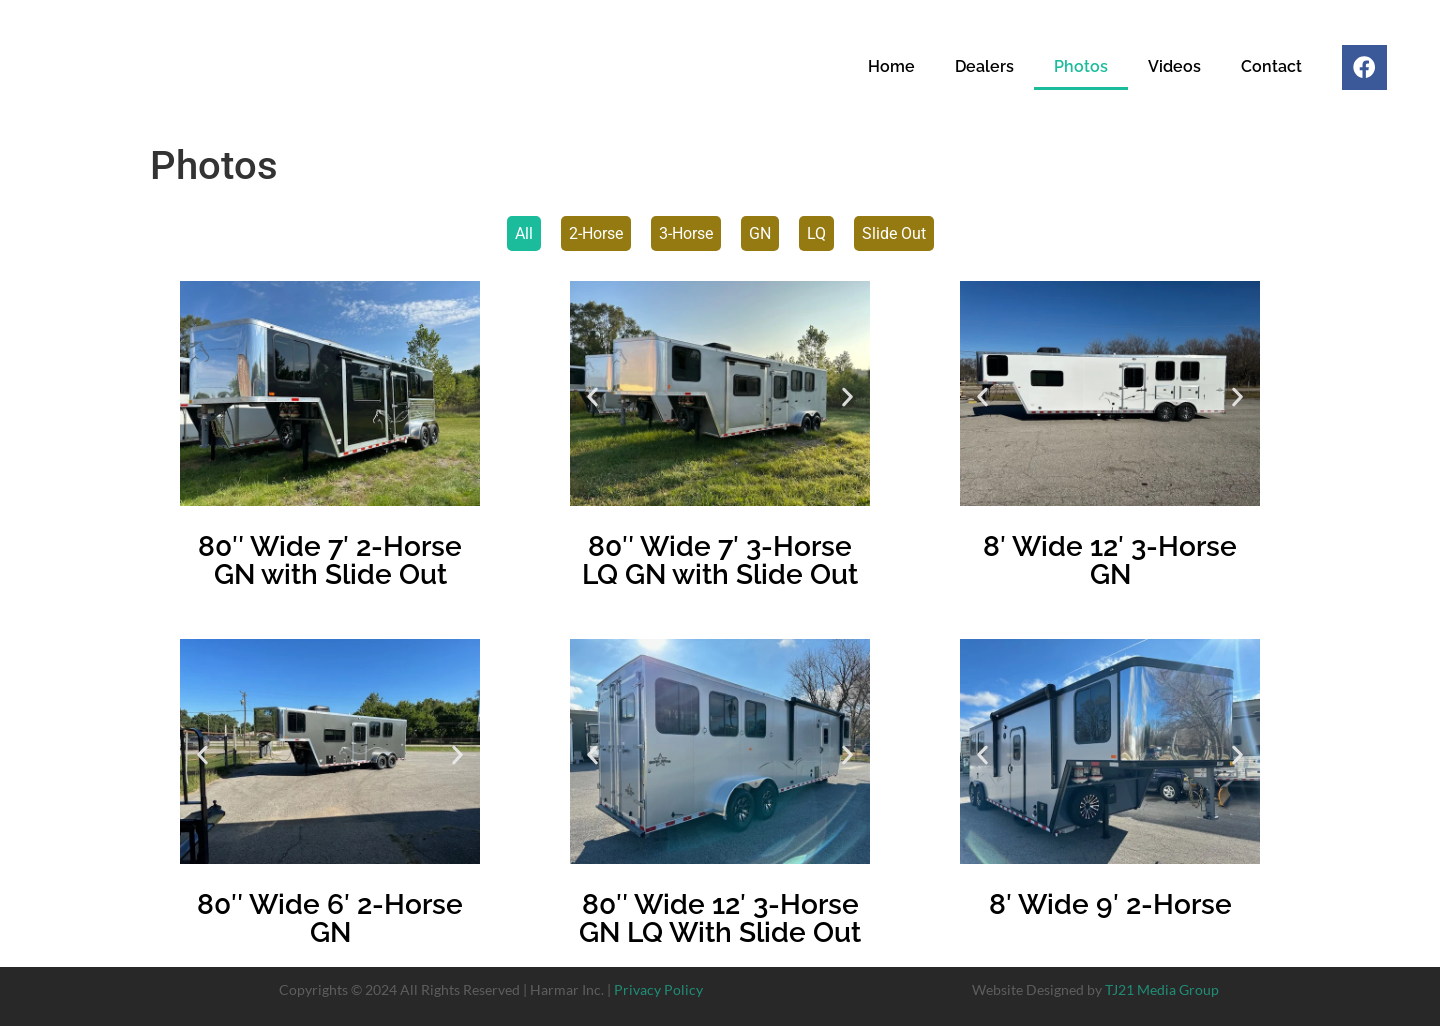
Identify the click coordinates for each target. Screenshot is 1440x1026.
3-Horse (686, 233)
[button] (592, 396)
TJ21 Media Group (1162, 989)
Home (886, 68)
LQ (816, 233)
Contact (1266, 68)
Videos (1169, 68)
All (524, 233)
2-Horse (596, 233)
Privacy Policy (658, 989)
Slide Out (894, 233)
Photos (1076, 68)
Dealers (979, 68)
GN (760, 233)
